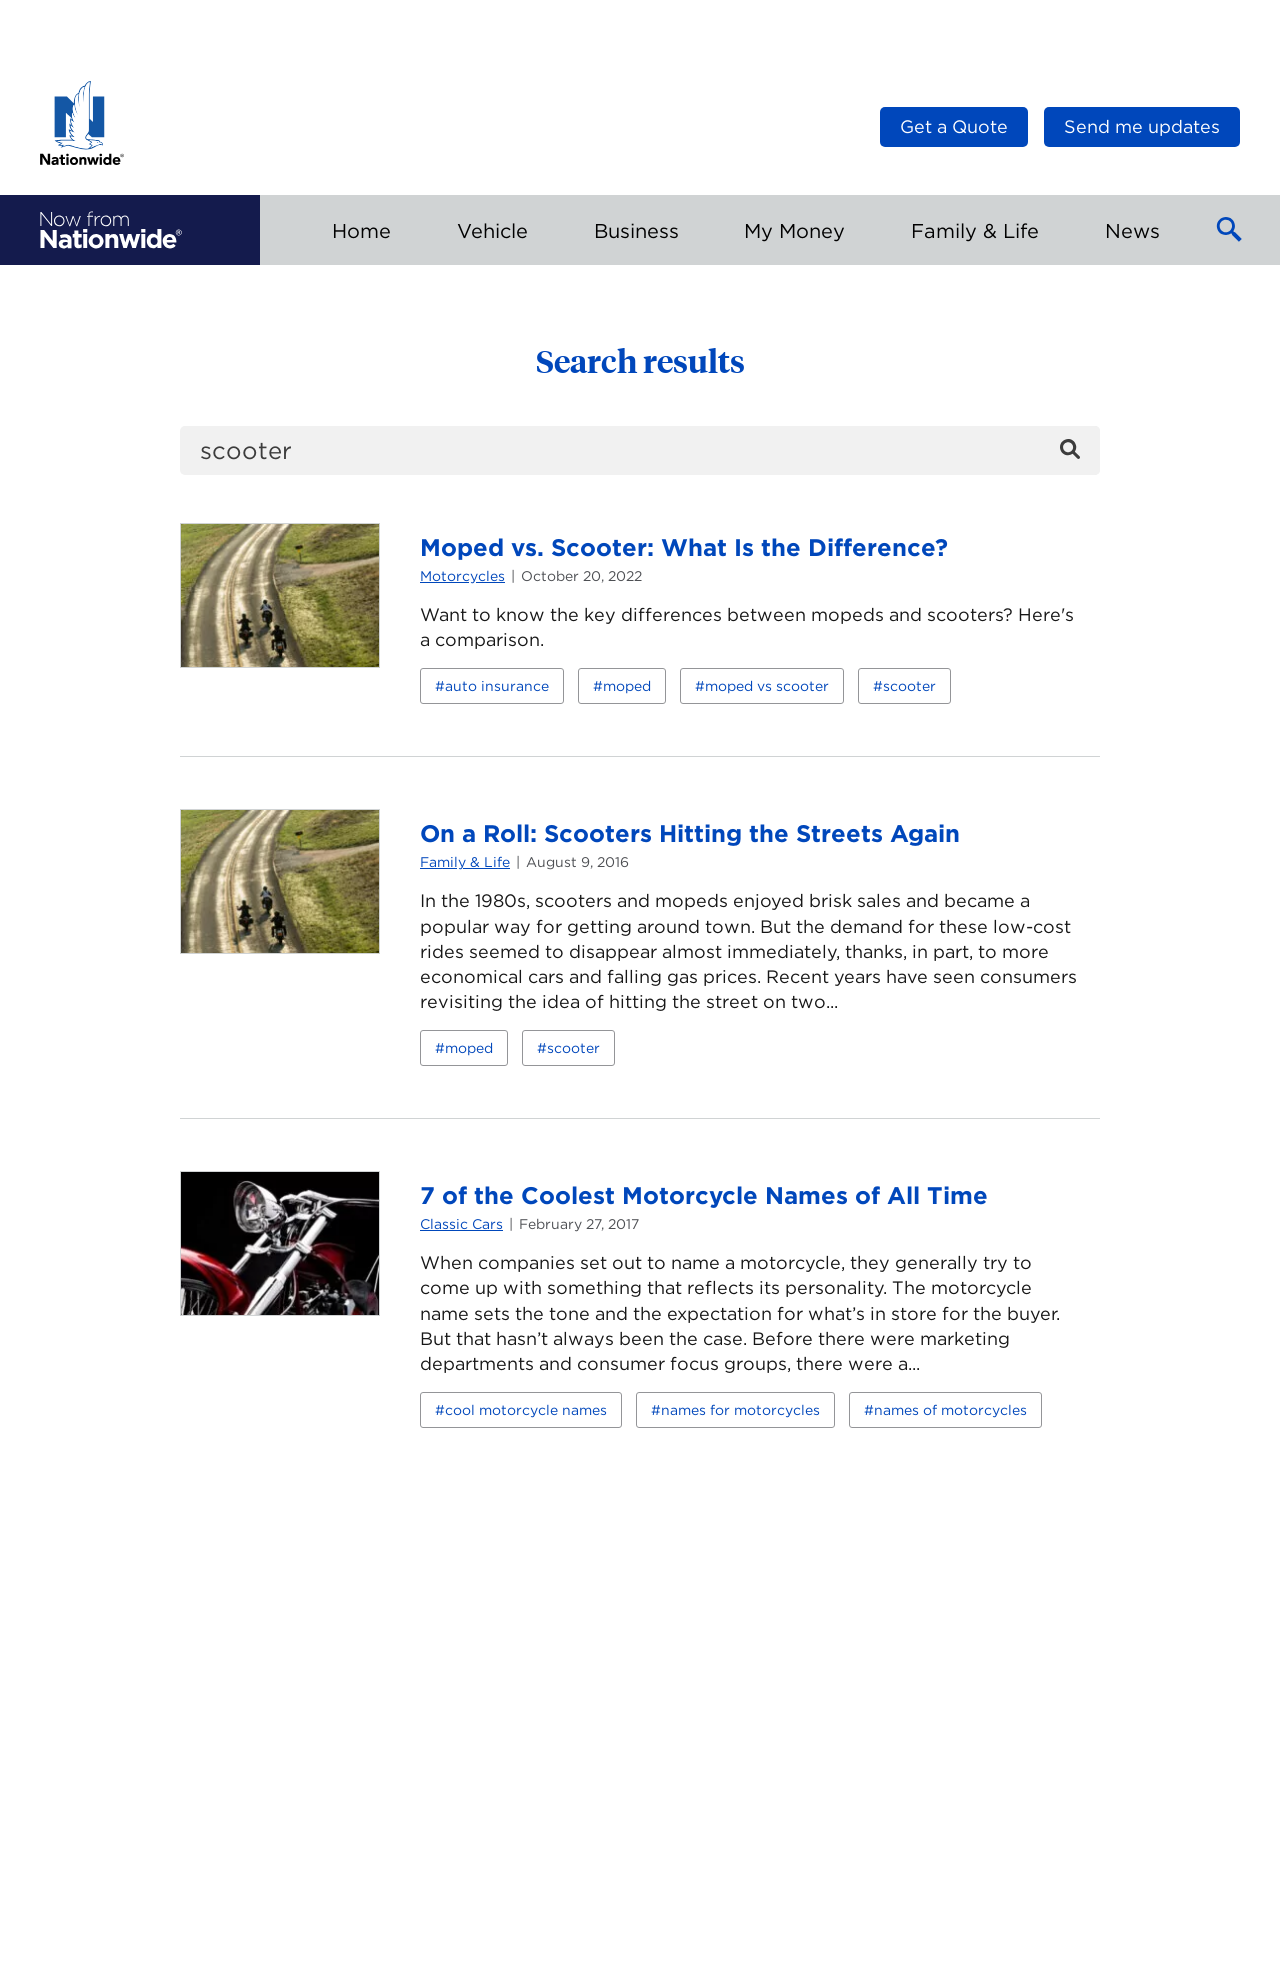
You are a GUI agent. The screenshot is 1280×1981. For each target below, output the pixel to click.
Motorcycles (462, 576)
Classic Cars (461, 1224)
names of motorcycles (950, 1410)
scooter (909, 686)
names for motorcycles (740, 1410)
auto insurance (497, 686)
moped (627, 686)
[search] (640, 450)
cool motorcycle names (526, 1410)
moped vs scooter (767, 686)
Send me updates (1142, 126)
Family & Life (465, 862)
